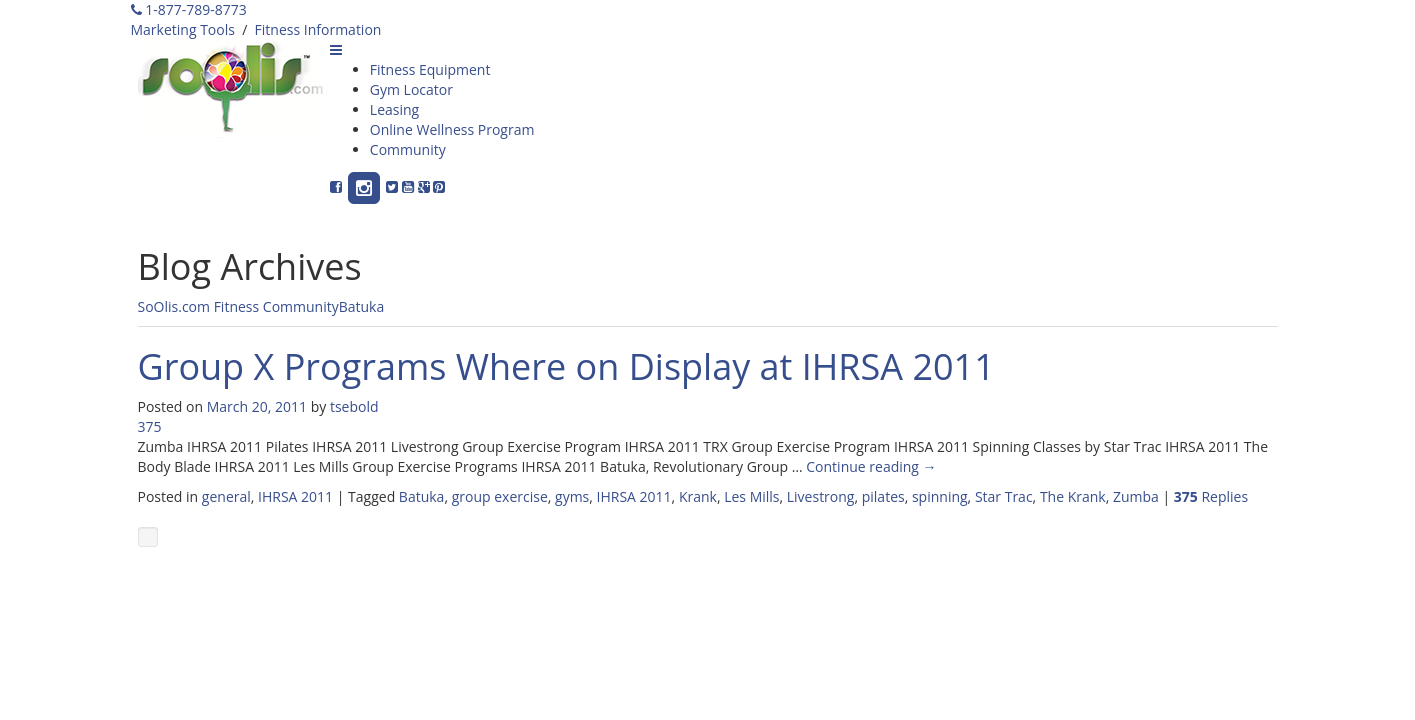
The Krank (1073, 496)
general (226, 496)
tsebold (354, 406)
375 (150, 426)
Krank (698, 496)
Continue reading (871, 466)
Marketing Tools (183, 29)
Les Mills (751, 496)
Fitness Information (318, 29)
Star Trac (1004, 496)
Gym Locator (411, 89)
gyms (572, 496)
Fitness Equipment (430, 69)
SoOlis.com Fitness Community (238, 306)
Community (408, 149)
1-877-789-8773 (189, 9)
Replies (1211, 496)
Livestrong (821, 496)
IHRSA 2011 (295, 496)
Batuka (362, 306)
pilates (883, 496)
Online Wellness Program (452, 129)
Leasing (394, 109)
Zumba (1136, 496)
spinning (940, 496)
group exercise (500, 496)
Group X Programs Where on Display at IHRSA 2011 (566, 366)
